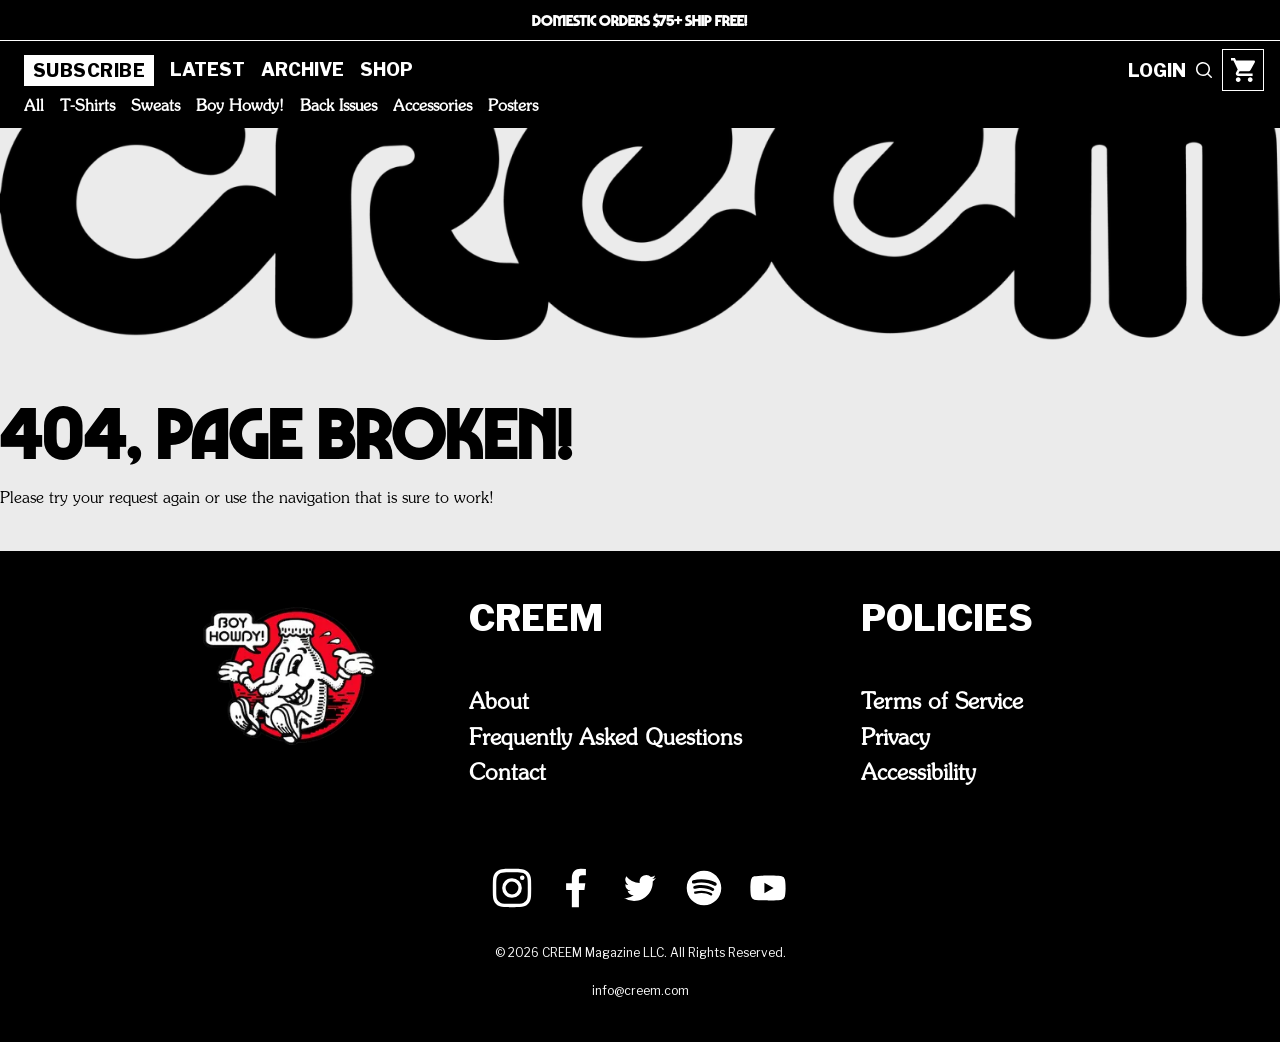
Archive (302, 69)
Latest (207, 69)
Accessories (432, 107)
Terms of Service (942, 703)
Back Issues (338, 107)
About (499, 703)
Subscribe (89, 70)
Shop (386, 69)
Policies (947, 618)
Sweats (155, 107)
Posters (513, 107)
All (34, 107)
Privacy (895, 739)
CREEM (536, 618)
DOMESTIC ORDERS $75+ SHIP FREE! (640, 20)
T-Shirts (87, 107)
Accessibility (918, 774)
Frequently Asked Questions (605, 739)
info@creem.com (640, 990)
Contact (507, 774)
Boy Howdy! (240, 107)
